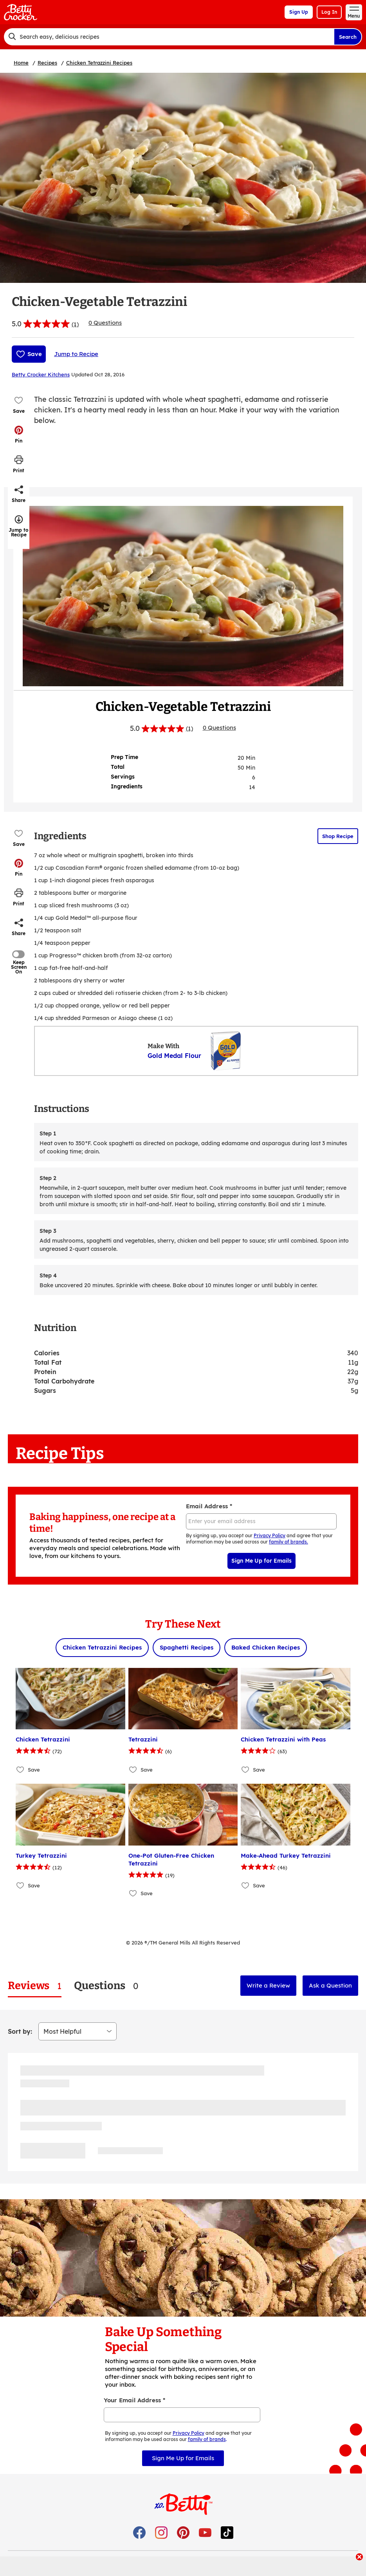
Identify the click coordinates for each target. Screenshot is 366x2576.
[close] (359, 2557)
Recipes (47, 62)
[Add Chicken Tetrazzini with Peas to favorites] (246, 1769)
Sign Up (298, 12)
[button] (18, 434)
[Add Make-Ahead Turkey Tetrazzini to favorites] (246, 1886)
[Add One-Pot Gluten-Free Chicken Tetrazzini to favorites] (133, 1893)
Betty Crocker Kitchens (41, 374)
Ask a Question (330, 1985)
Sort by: (20, 2031)
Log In (329, 12)
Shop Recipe (337, 836)
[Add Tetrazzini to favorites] (133, 1769)
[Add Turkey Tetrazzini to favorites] (20, 1886)
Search (348, 37)
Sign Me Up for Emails (261, 1560)
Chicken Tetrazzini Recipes (99, 62)
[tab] (34, 1985)
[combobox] (169, 36)
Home (21, 62)
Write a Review (268, 1985)
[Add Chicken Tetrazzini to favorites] (20, 1769)
